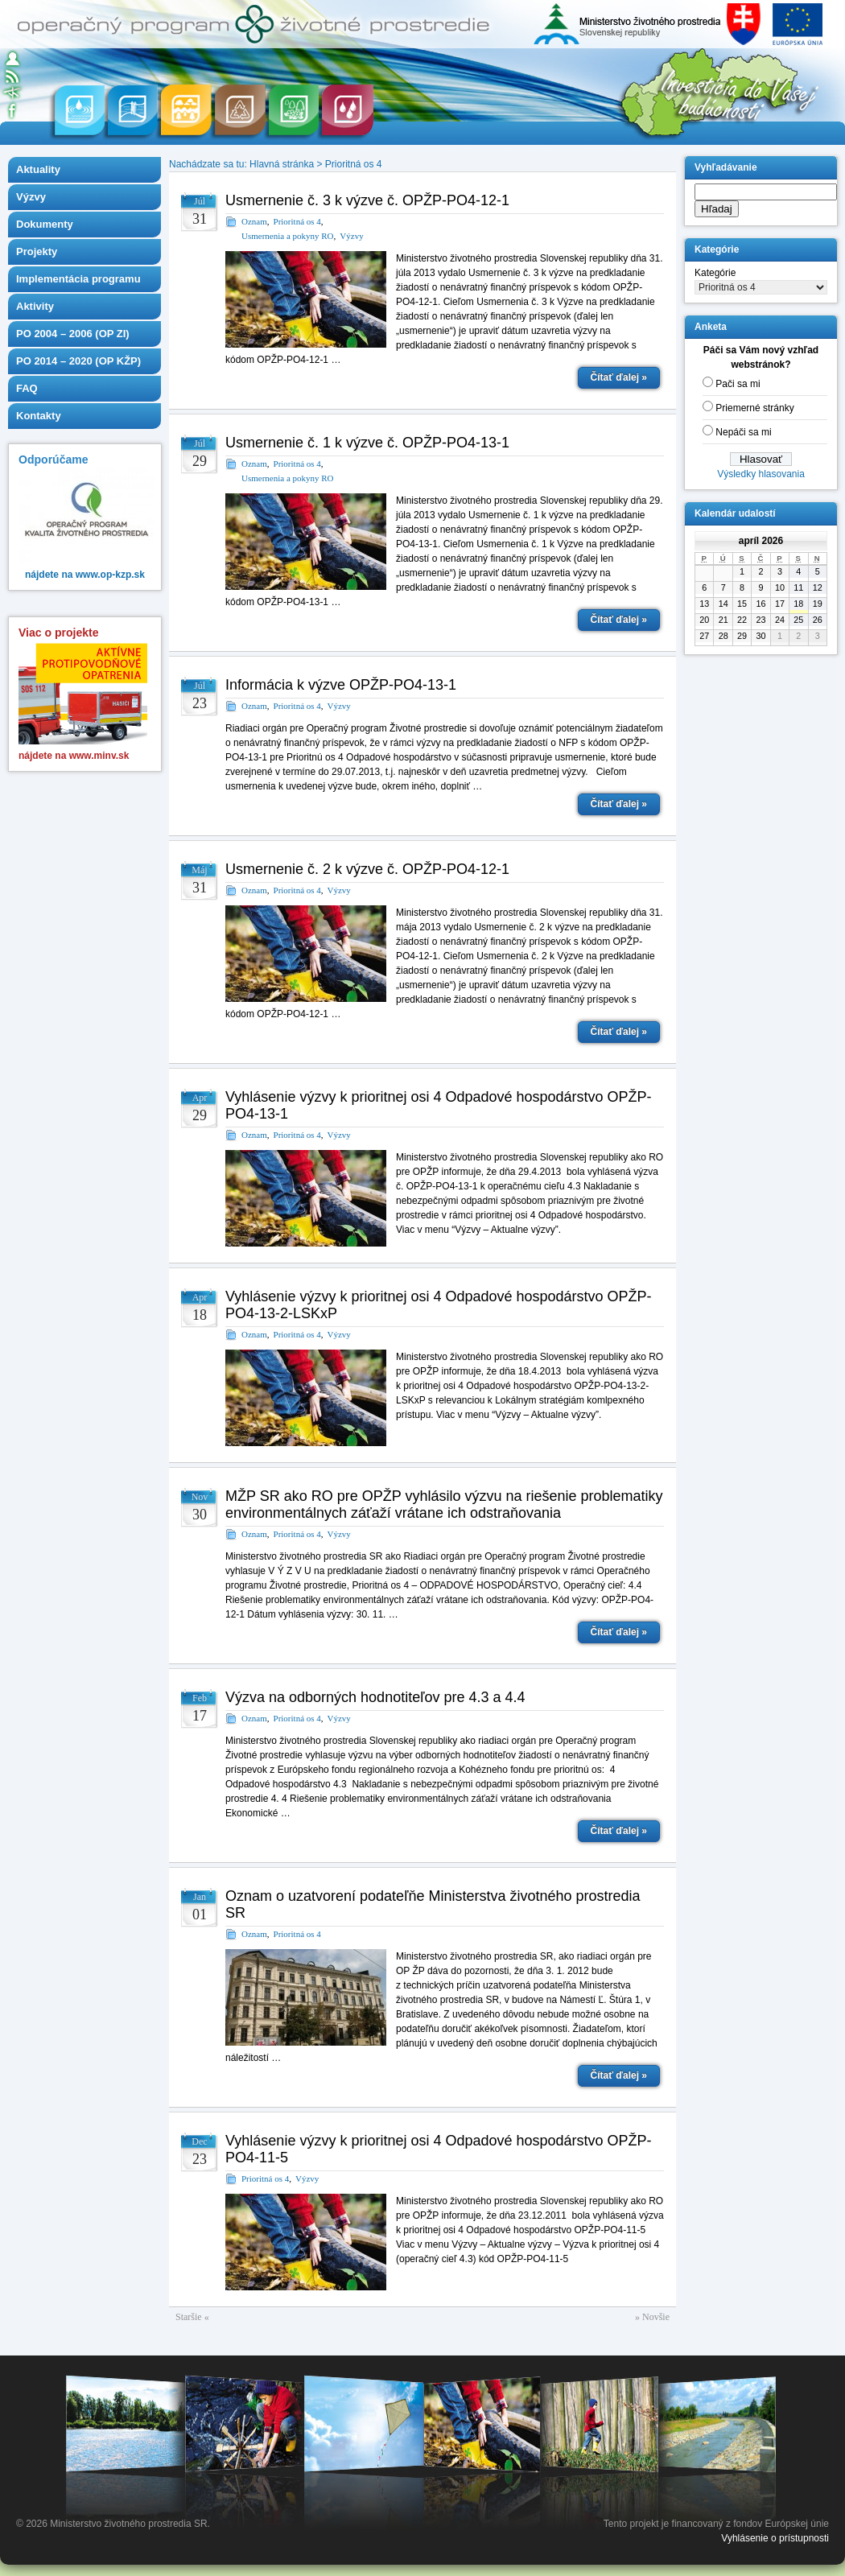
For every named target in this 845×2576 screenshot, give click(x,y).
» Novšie (652, 2317)
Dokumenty (44, 224)
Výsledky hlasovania (761, 474)
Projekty (36, 251)
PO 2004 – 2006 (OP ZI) (73, 334)
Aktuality (38, 169)
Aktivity (35, 306)
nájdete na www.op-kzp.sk (85, 574)
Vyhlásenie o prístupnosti (775, 2538)
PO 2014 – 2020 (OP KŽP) (78, 361)
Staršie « (192, 2317)
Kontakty (38, 416)
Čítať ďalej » (619, 377)
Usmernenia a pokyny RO (287, 236)
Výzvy (31, 197)
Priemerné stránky (754, 408)
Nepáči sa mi (743, 432)
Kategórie (715, 272)
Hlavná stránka (281, 164)
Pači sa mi (737, 383)
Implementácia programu (78, 279)
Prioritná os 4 (353, 164)
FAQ (27, 388)
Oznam (254, 221)
